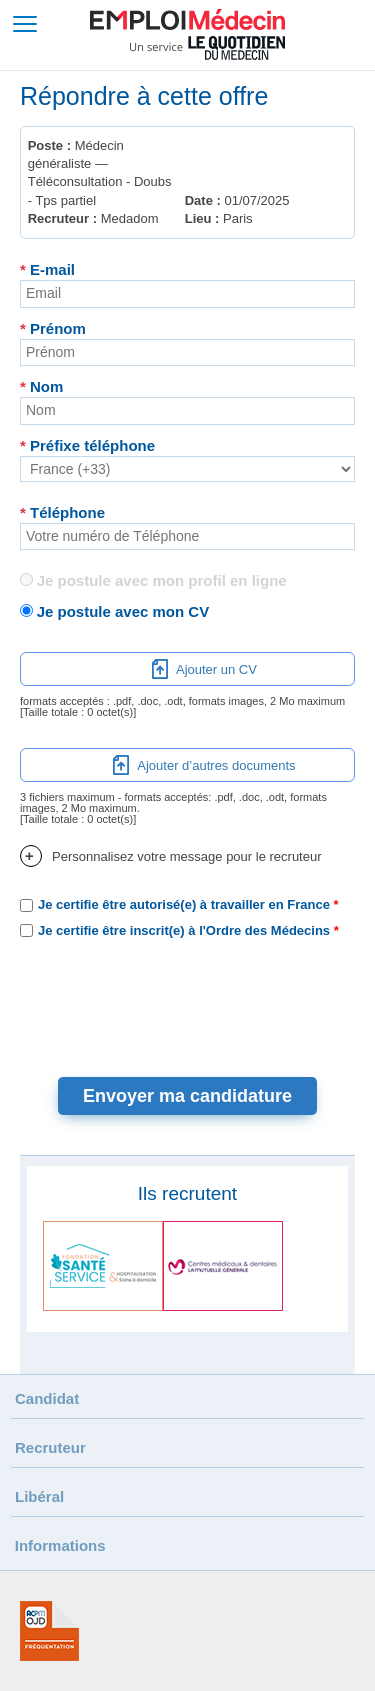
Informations (60, 1545)
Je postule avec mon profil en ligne (162, 580)
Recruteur (50, 1447)
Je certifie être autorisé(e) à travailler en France (184, 904)
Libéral (39, 1496)
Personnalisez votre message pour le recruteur (171, 856)
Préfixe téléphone (87, 445)
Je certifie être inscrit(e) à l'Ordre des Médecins (184, 930)
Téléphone (62, 512)
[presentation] (188, 998)
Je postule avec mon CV (123, 611)
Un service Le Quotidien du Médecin (207, 48)
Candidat (47, 1398)
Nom (41, 386)
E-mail (47, 269)
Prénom (53, 328)
